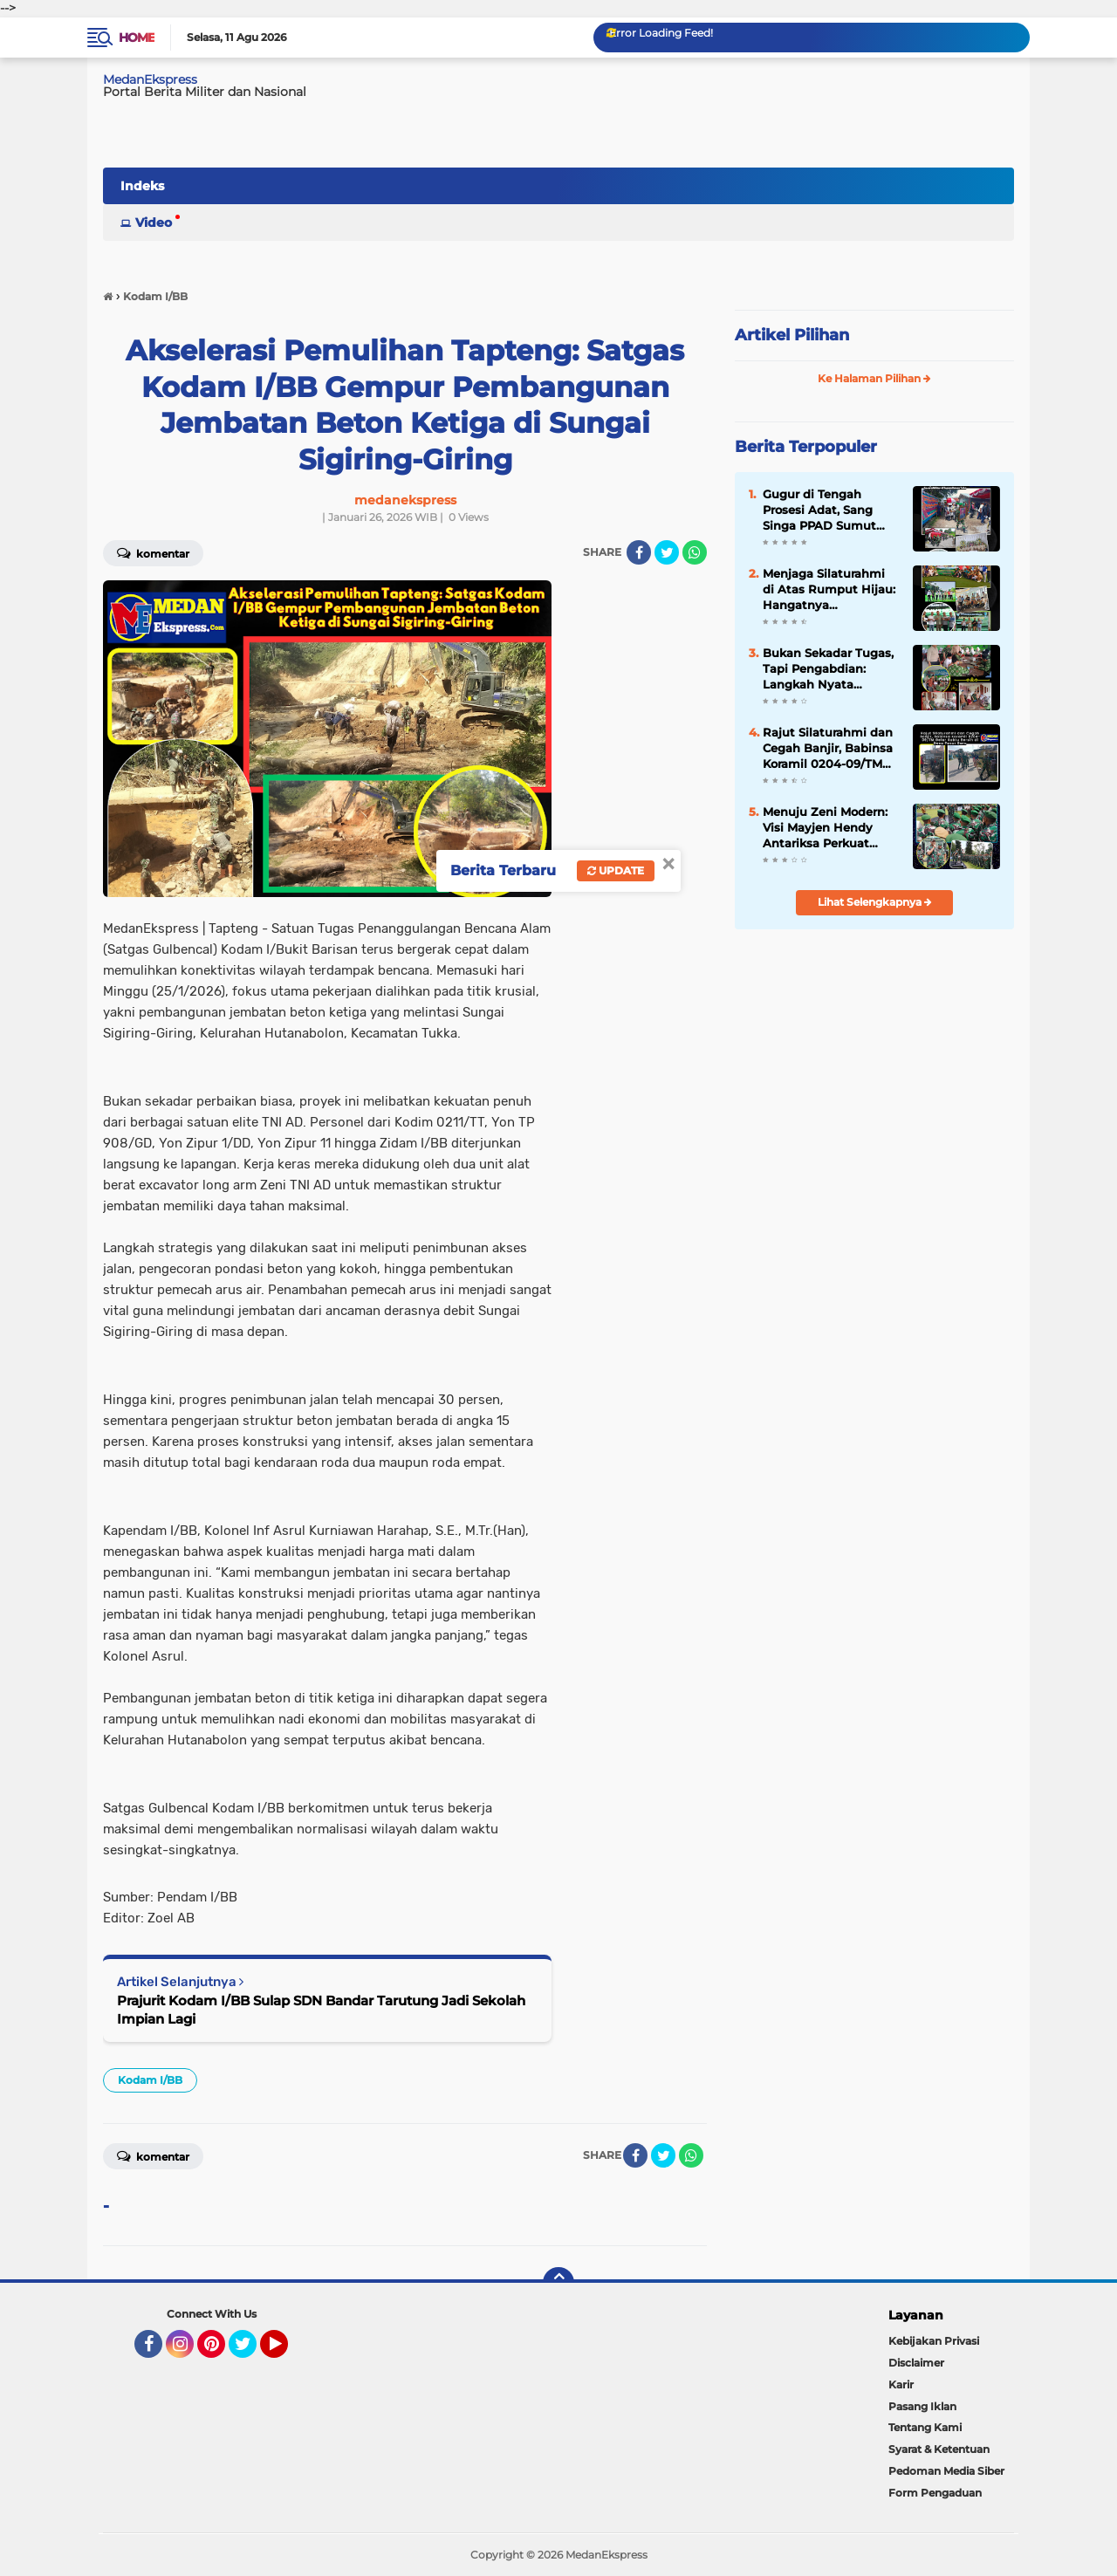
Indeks (142, 186)
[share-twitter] (666, 552)
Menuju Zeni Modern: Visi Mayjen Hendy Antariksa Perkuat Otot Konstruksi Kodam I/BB (825, 828)
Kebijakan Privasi (933, 2340)
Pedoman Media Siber (946, 2470)
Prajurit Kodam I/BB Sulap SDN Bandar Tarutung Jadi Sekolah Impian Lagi (321, 2009)
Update (615, 870)
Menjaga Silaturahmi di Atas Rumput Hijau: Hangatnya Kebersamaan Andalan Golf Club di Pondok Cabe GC (830, 589)
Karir (901, 2384)
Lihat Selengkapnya (875, 901)
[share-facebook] (639, 552)
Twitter (250, 2352)
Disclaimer (916, 2362)
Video (153, 222)
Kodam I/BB (150, 2079)
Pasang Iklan (922, 2406)
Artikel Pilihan (792, 335)
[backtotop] (558, 2283)
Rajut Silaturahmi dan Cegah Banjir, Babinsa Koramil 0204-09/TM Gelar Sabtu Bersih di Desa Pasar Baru (828, 748)
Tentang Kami (925, 2427)
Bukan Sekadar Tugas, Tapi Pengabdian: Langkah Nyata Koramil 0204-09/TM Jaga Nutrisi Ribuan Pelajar (828, 669)
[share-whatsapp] (694, 552)
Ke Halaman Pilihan (874, 378)
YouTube (286, 2352)
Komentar (153, 552)
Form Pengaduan (935, 2492)
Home (136, 37)
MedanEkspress (150, 79)
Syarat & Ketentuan (939, 2449)
